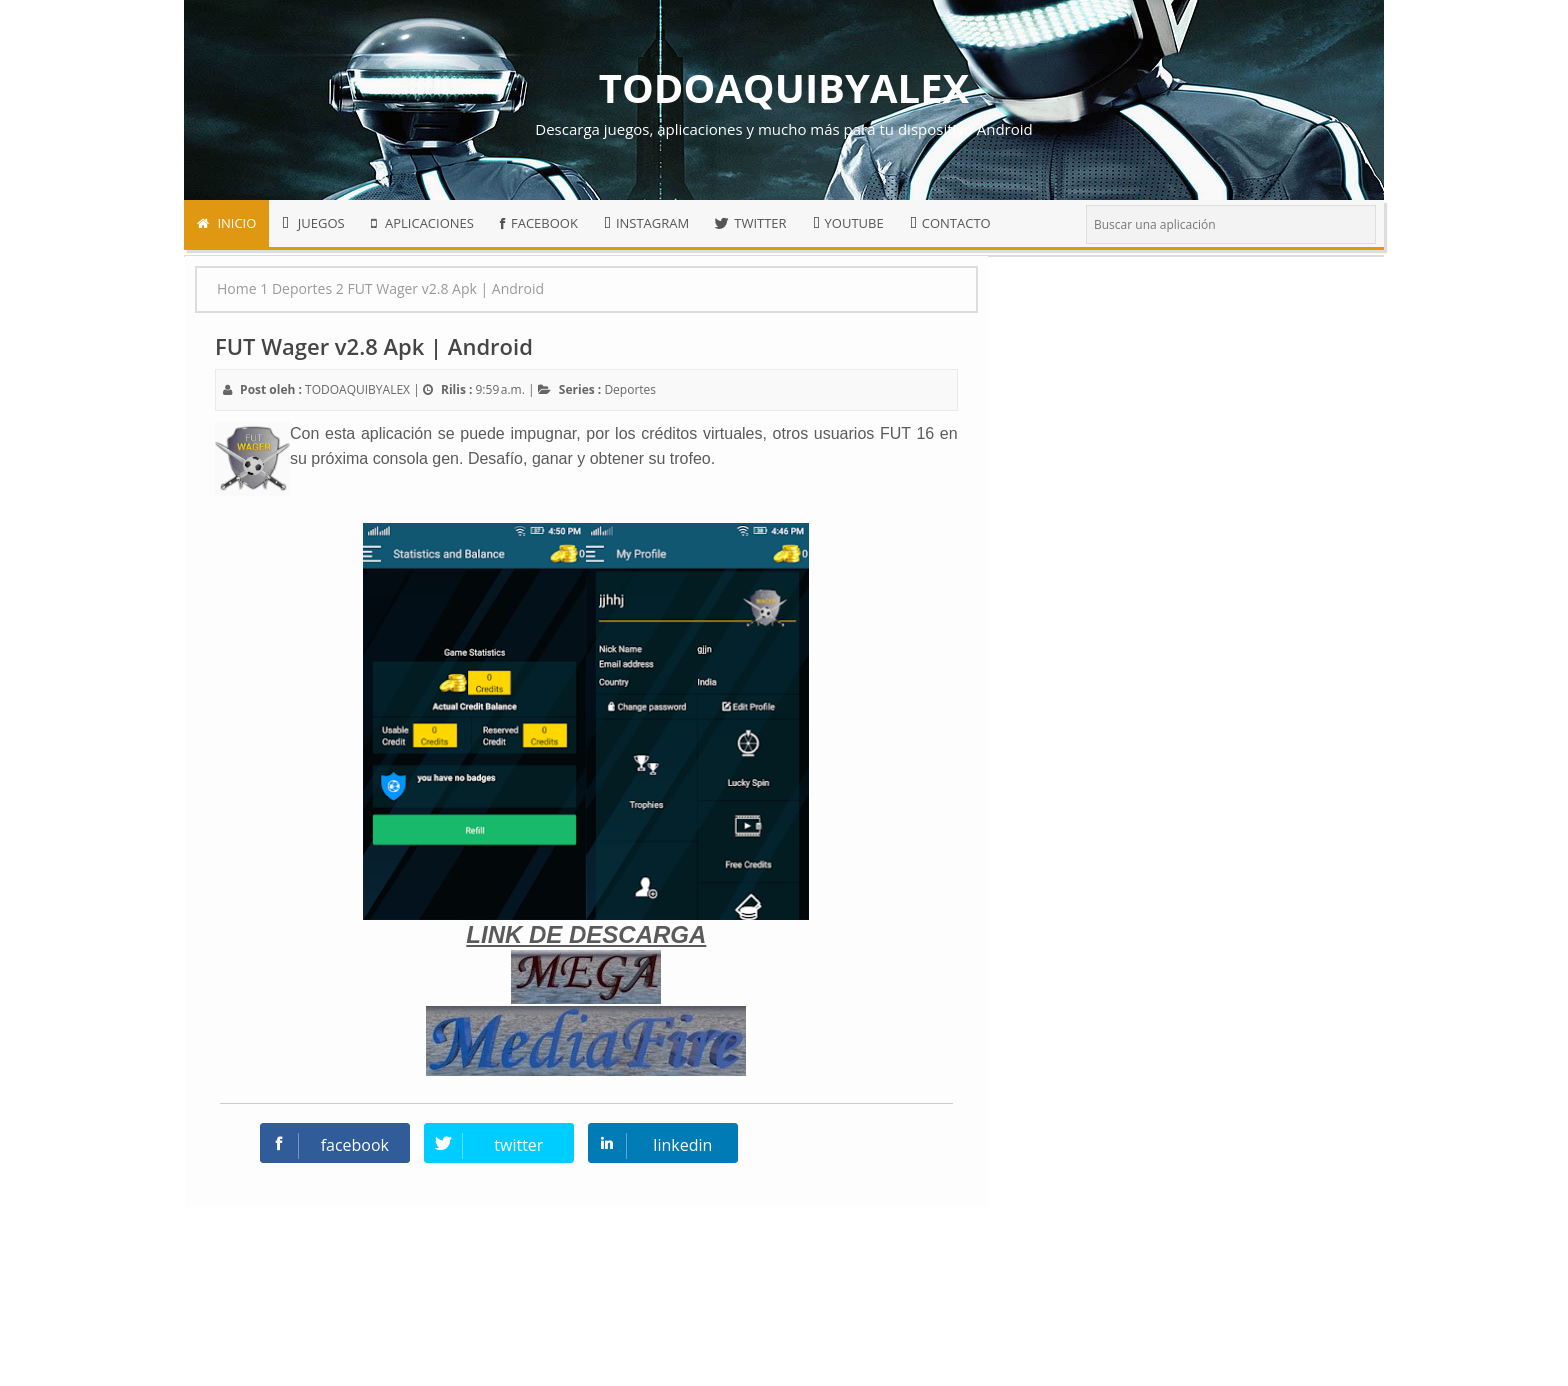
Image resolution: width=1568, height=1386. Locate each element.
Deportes (630, 389)
